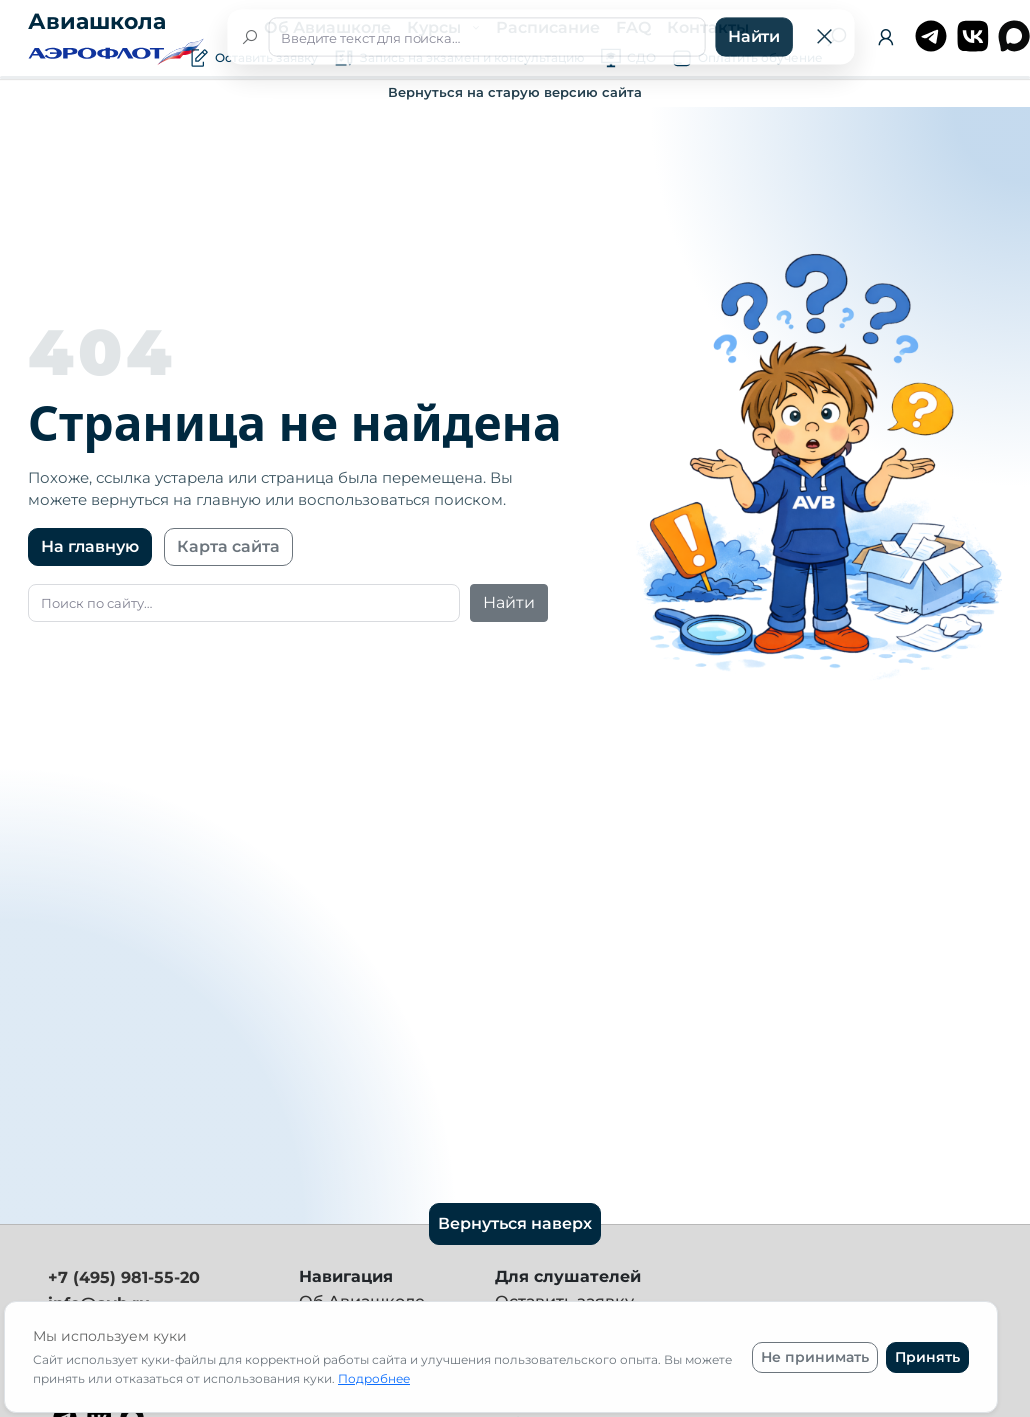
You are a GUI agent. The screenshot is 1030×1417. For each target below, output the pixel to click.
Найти (509, 602)
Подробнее (374, 1378)
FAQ (633, 27)
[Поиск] (836, 37)
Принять (927, 1357)
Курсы (436, 27)
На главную (90, 546)
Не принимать (815, 1357)
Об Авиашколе (327, 27)
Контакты (708, 27)
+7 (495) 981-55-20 (124, 1277)
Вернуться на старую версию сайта (515, 92)
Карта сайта (228, 546)
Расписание (548, 27)
